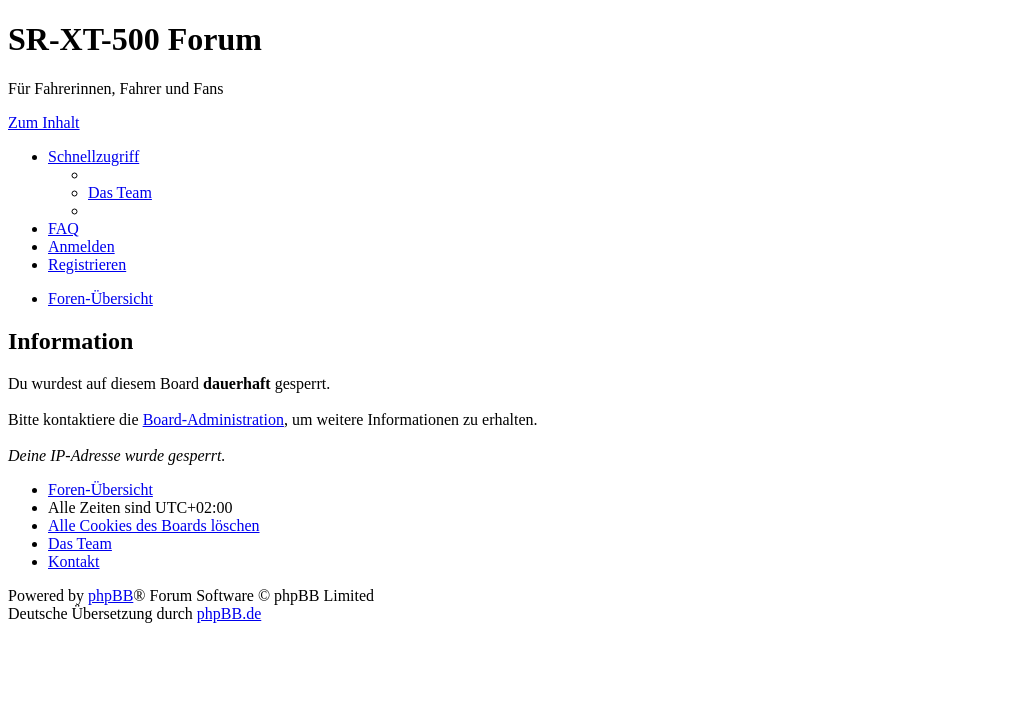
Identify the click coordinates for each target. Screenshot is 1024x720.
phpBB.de (229, 613)
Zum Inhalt (44, 122)
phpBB (110, 595)
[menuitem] (120, 192)
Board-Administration (213, 419)
